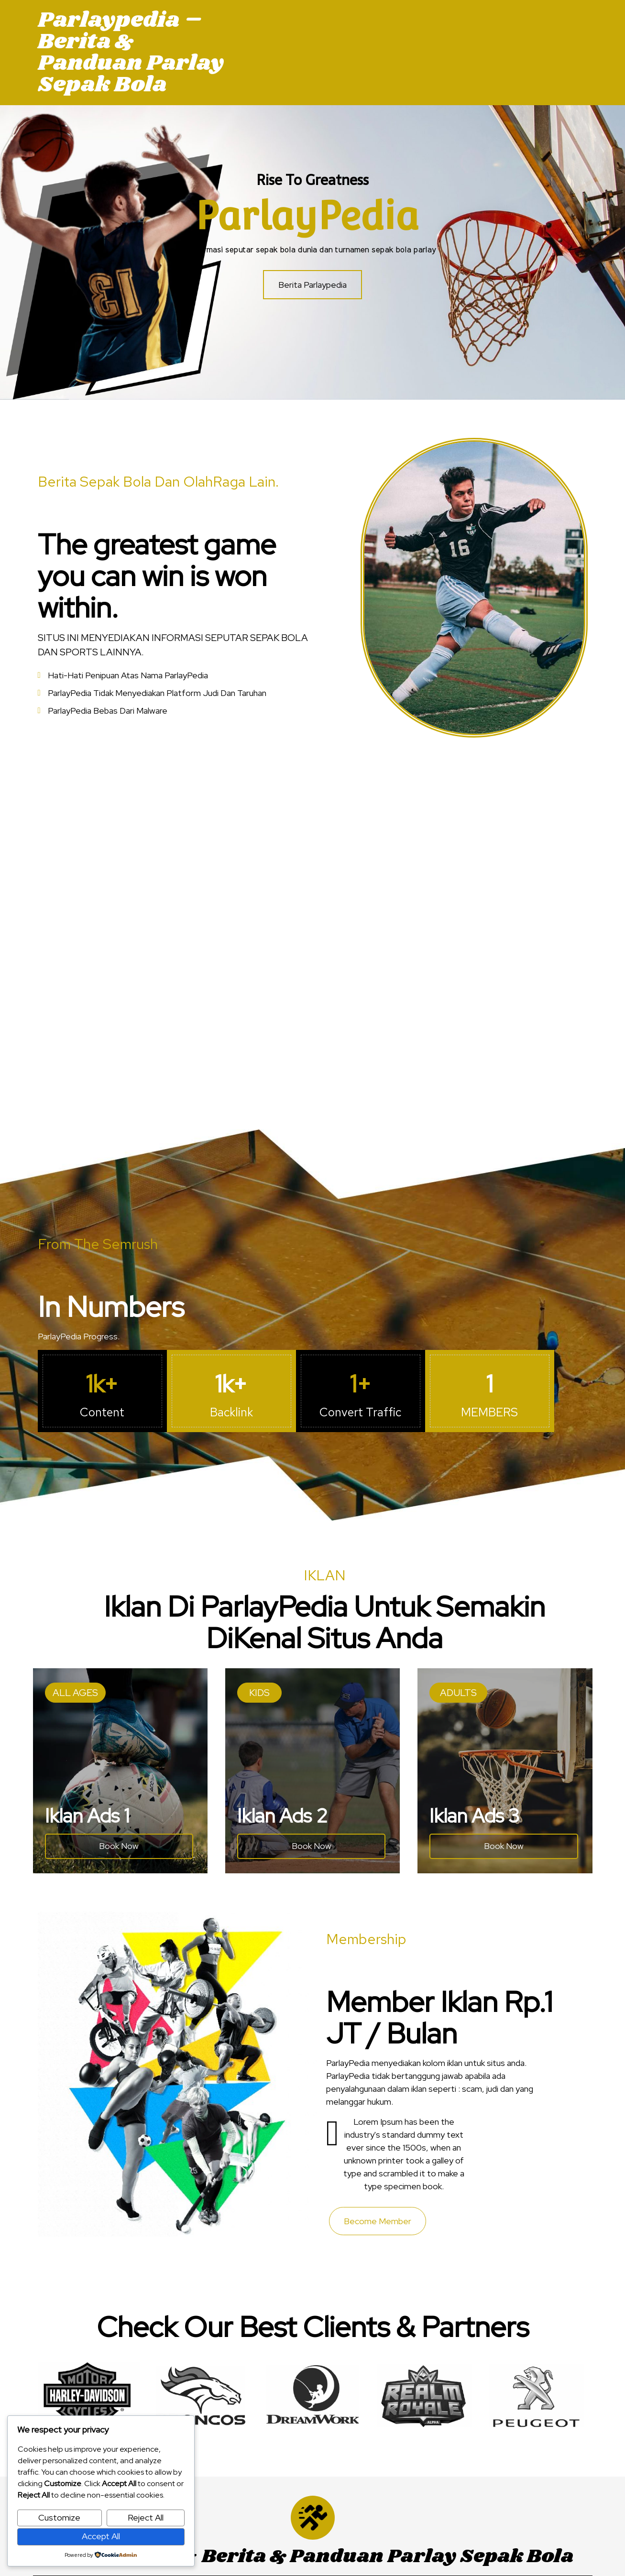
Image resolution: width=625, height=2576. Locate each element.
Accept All (101, 2536)
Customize (59, 2517)
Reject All (146, 2517)
